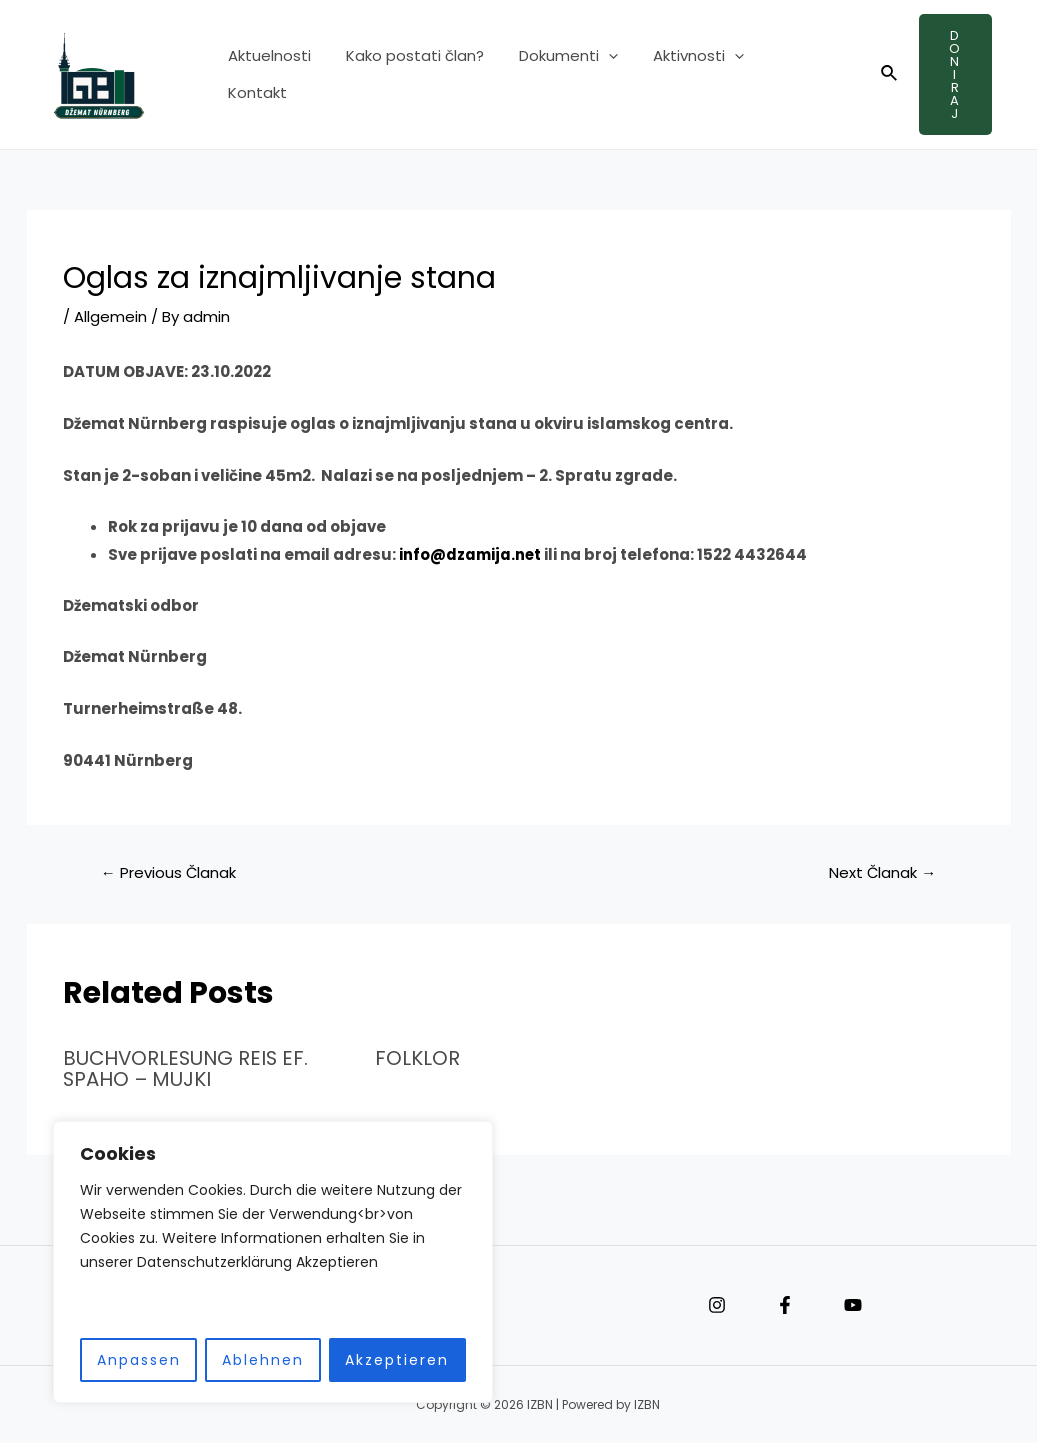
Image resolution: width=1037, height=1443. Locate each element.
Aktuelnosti (266, 74)
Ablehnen (250, 1360)
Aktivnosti (680, 75)
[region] (260, 1262)
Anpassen (126, 1360)
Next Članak (882, 872)
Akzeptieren (384, 1360)
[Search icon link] (879, 75)
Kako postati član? (407, 74)
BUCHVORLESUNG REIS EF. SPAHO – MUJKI (188, 1068)
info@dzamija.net (471, 554)
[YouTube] (853, 1304)
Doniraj (950, 74)
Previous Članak (169, 872)
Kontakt (785, 74)
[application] (595, 75)
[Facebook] (785, 1304)
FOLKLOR (417, 1058)
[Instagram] (717, 1304)
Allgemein (110, 316)
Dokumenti (555, 75)
